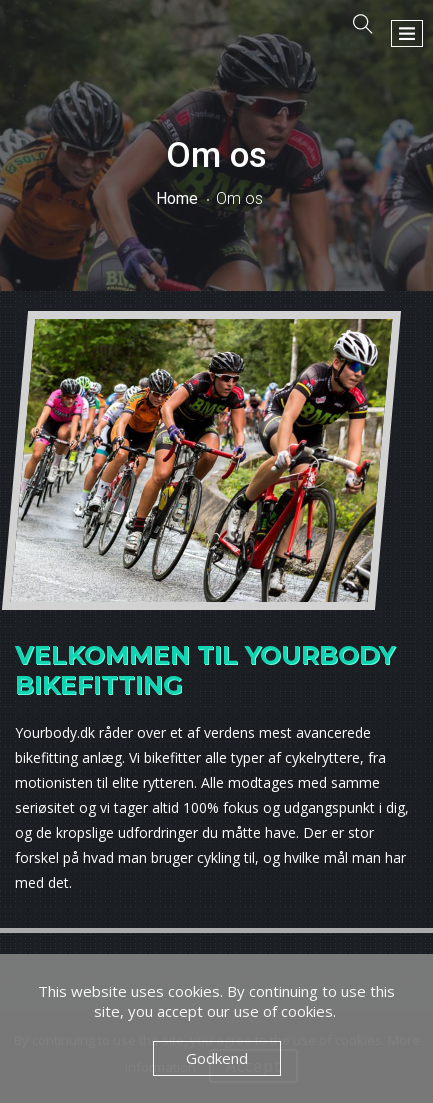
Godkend (217, 1058)
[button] (407, 33)
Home (177, 198)
